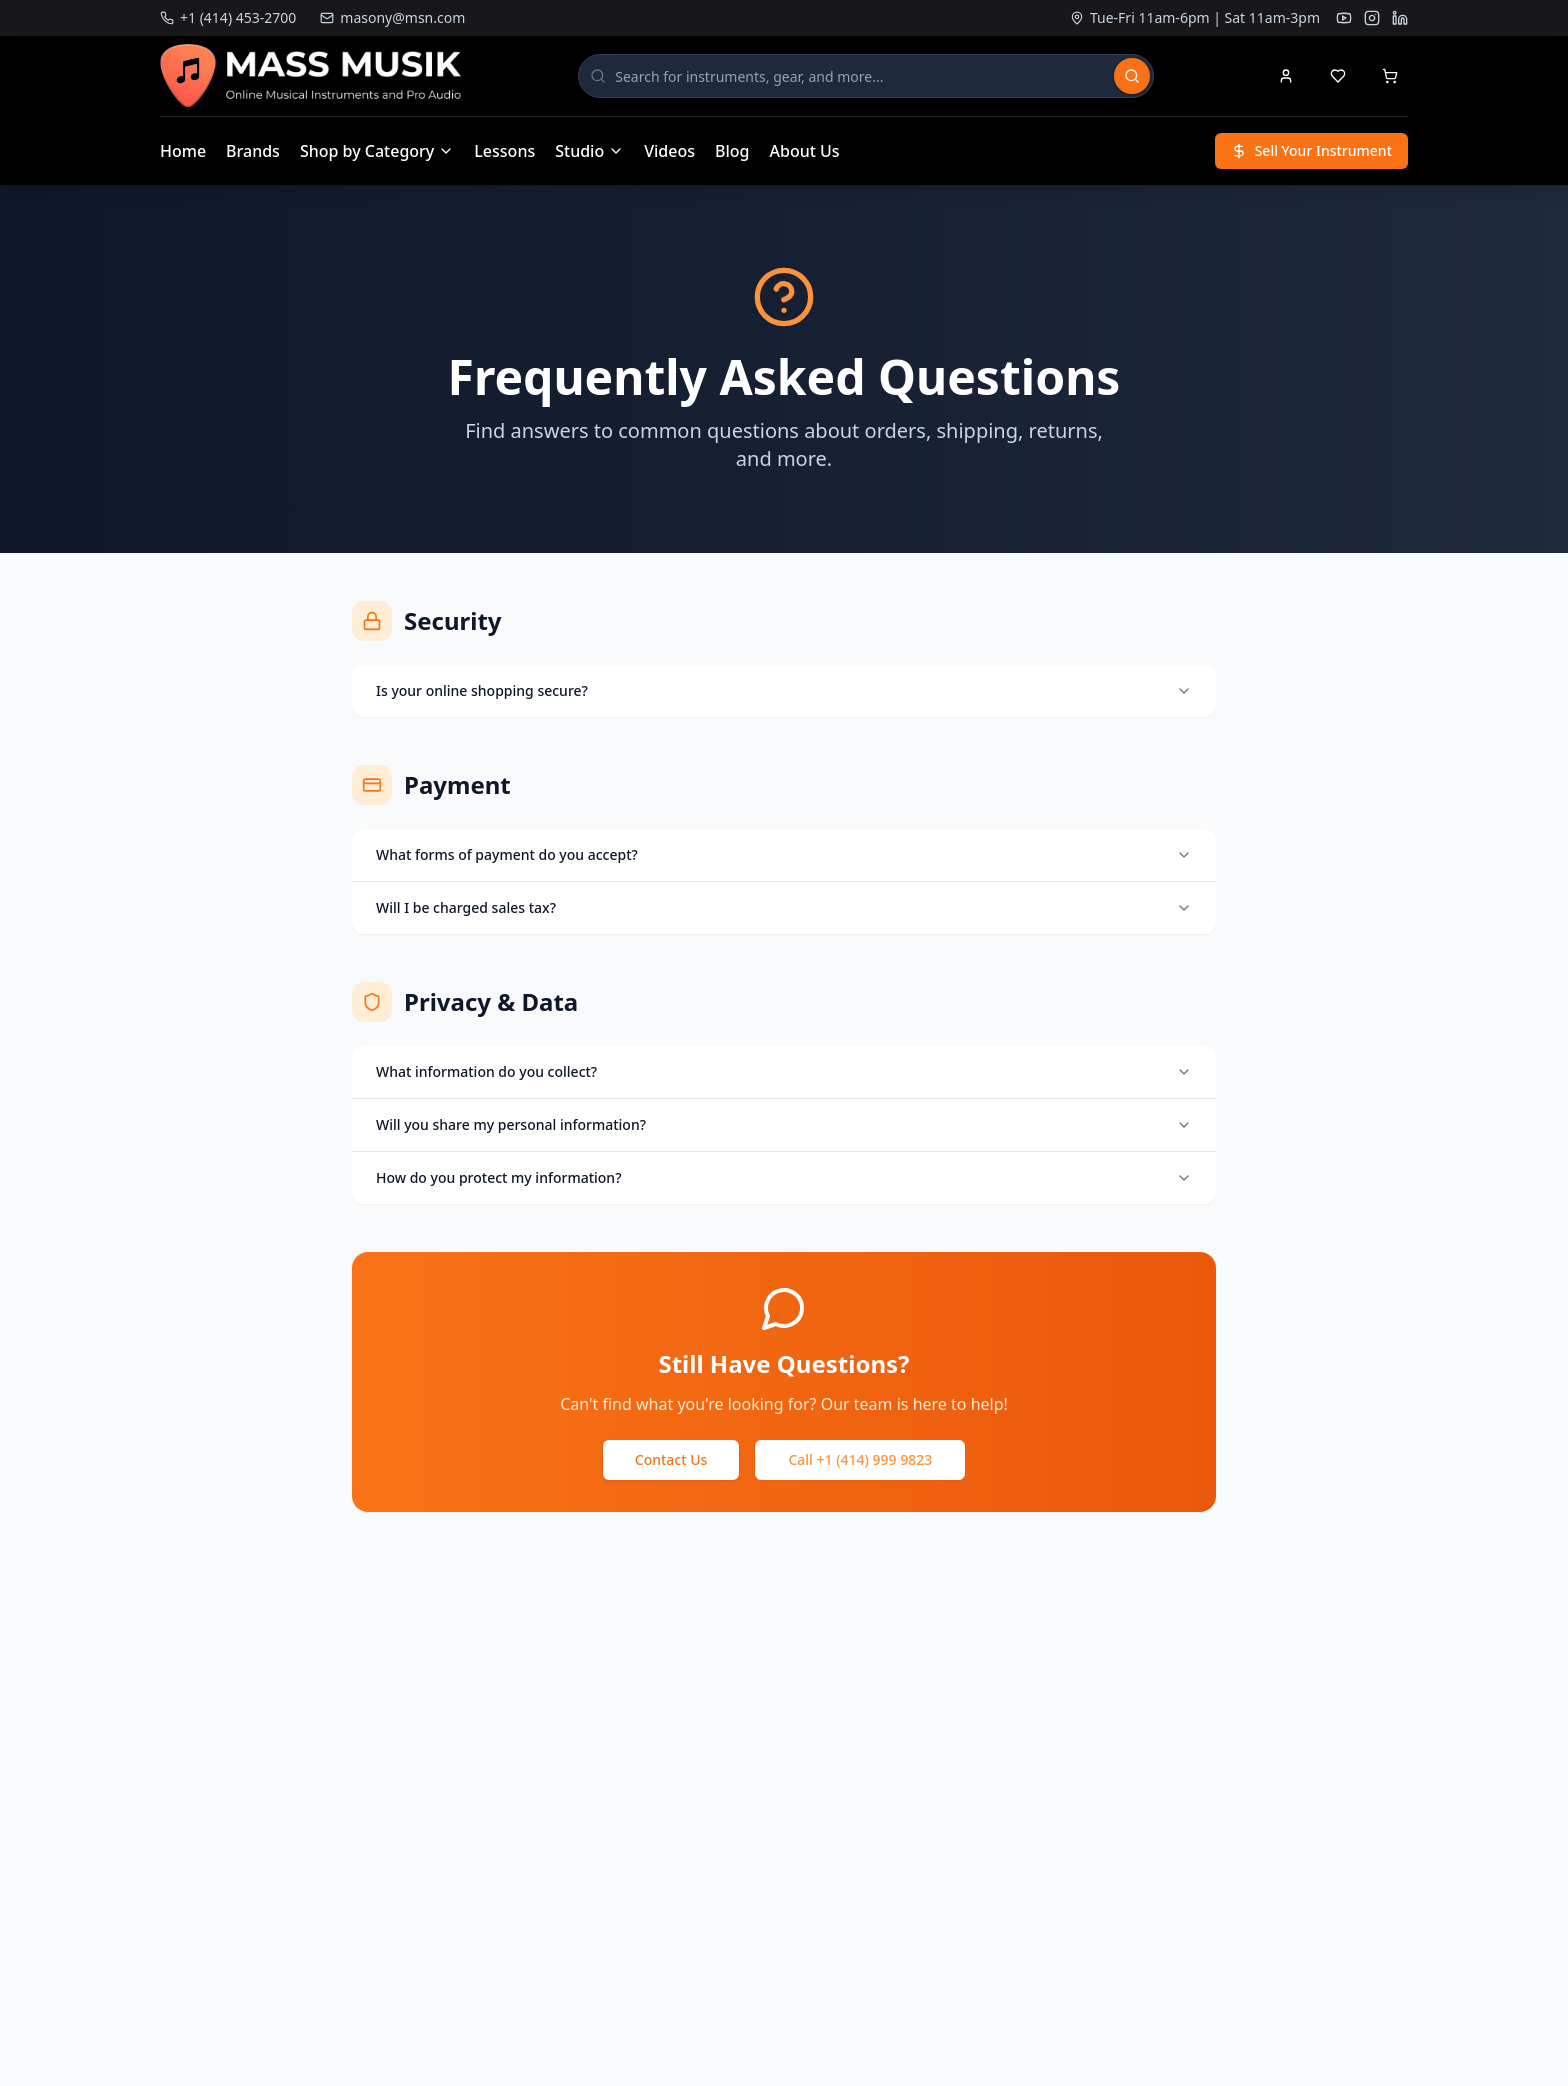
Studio (589, 151)
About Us (805, 151)
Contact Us (671, 1459)
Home (183, 151)
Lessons (504, 151)
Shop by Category (377, 151)
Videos (669, 151)
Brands (253, 151)
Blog (732, 151)
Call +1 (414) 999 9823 (860, 1459)
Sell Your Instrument (1311, 150)
